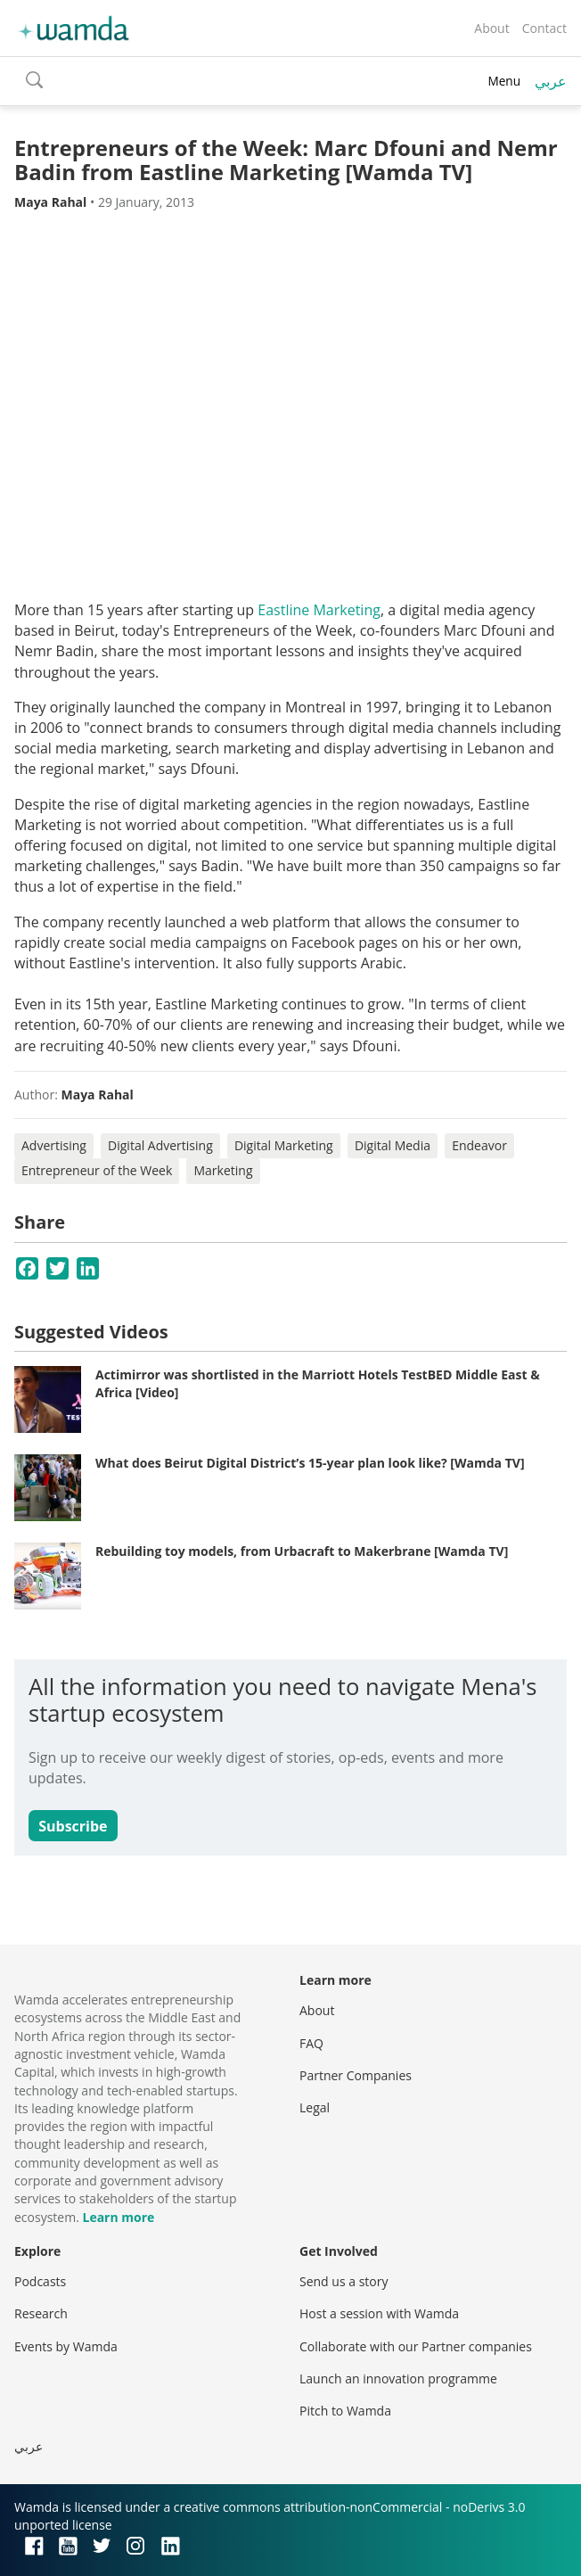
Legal (314, 2107)
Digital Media (392, 1145)
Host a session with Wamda (379, 2313)
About (491, 28)
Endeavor (479, 1145)
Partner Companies (355, 2075)
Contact (544, 28)
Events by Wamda (66, 2346)
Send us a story (343, 2281)
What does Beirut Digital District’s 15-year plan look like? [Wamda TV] (310, 1462)
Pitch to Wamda (345, 2410)
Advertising (53, 1145)
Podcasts (40, 2281)
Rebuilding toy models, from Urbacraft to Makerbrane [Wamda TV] (301, 1551)
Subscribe (72, 1826)
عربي (551, 81)
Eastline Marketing (319, 610)
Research (41, 2313)
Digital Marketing (283, 1145)
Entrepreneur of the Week (96, 1170)
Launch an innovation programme (398, 2378)
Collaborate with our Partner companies (415, 2346)
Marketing (222, 1170)
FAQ (311, 2043)
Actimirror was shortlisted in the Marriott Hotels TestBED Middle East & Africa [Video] (317, 1383)
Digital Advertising (160, 1145)
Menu (503, 80)
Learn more (118, 2217)
